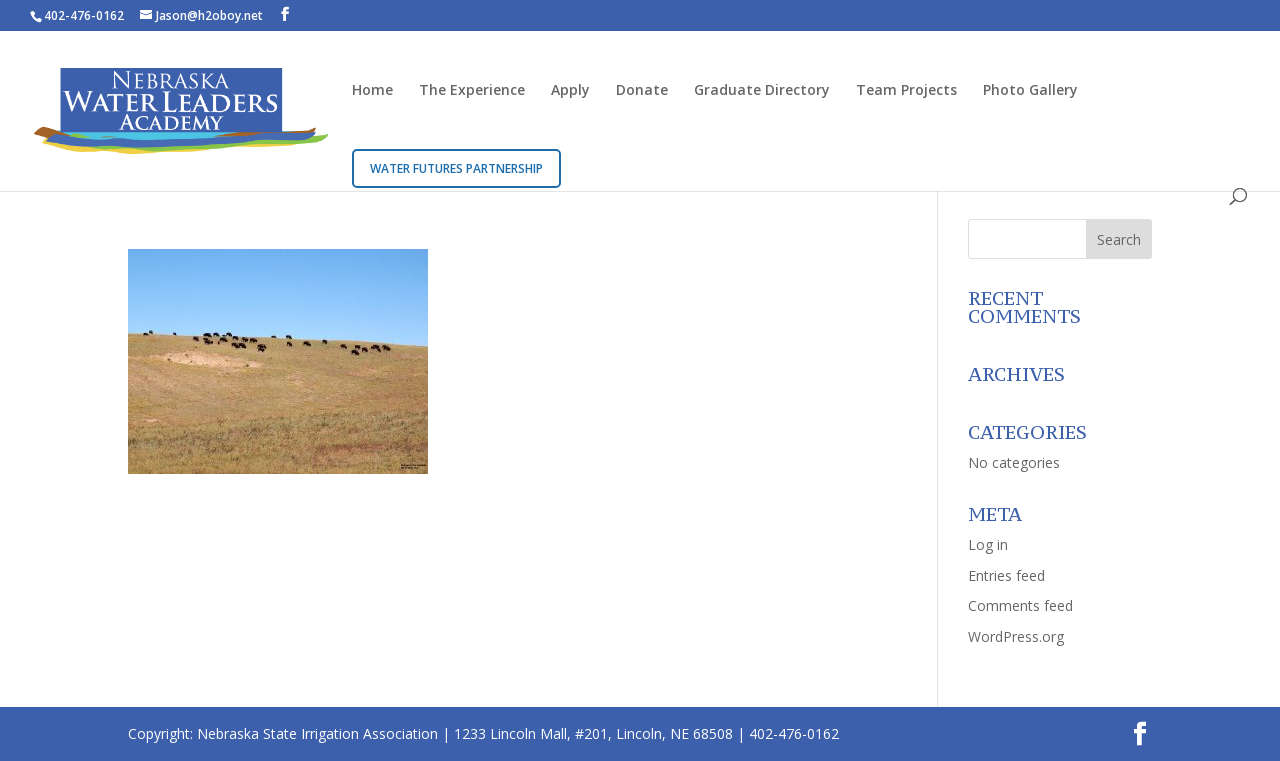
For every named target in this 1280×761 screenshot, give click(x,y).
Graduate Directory (762, 91)
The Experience (472, 91)
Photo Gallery (1030, 91)
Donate (642, 91)
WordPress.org (1016, 636)
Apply (570, 91)
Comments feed (1020, 605)
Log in (988, 544)
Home (372, 91)
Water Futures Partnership (456, 168)
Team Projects (906, 91)
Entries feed (1006, 575)
